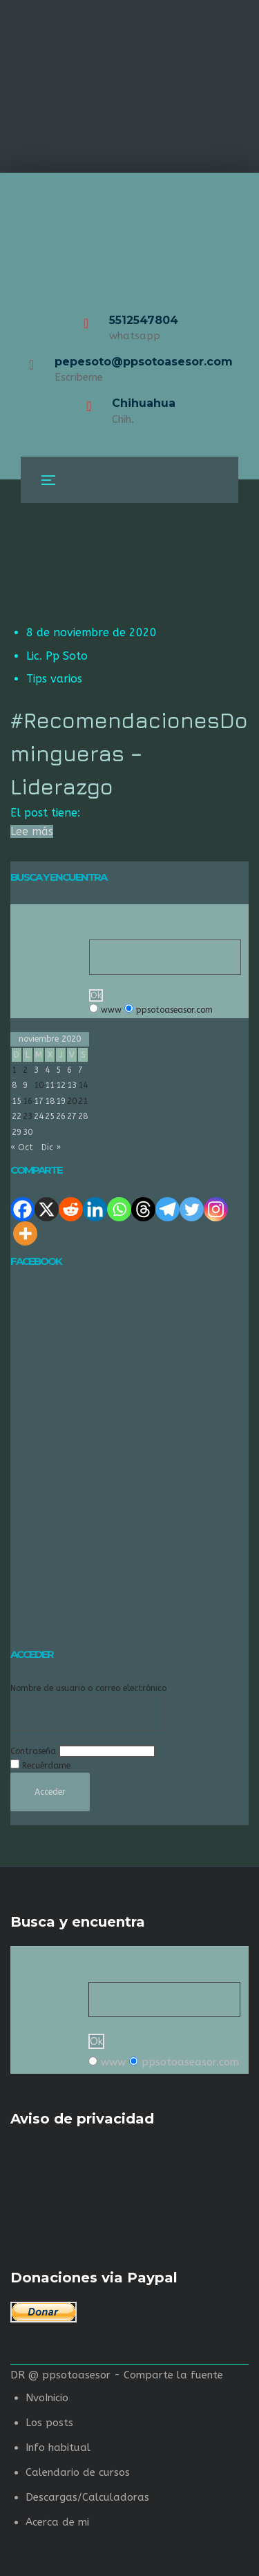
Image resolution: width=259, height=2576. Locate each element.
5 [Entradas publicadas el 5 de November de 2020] (58, 1070)
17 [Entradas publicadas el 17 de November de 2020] (39, 1101)
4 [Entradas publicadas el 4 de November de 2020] (47, 1070)
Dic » (51, 1147)
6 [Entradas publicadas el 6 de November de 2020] (69, 1070)
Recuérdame (46, 1766)
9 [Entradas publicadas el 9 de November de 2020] (25, 1085)
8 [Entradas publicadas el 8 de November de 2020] (14, 1085)
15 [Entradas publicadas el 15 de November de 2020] (16, 1101)
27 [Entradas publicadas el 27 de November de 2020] (72, 1116)
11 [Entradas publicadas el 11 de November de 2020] (50, 1085)
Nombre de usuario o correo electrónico (88, 1688)
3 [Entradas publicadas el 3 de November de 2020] (36, 1070)
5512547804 (143, 320)
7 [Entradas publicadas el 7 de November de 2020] (80, 1070)
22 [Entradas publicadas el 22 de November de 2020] (16, 1116)
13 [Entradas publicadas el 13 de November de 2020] (72, 1085)
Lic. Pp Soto (57, 655)
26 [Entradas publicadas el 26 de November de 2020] (61, 1116)
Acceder (50, 1792)
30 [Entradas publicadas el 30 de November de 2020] (27, 1132)
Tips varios (54, 678)
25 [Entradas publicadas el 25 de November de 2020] (50, 1116)
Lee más (31, 831)
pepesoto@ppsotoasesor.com (144, 361)
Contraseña (33, 1751)
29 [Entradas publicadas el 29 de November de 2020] (16, 1132)
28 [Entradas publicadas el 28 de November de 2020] (83, 1116)
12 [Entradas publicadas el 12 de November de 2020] (61, 1085)
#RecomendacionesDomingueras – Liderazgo (129, 753)
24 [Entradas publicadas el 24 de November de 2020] (39, 1116)
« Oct (21, 1147)
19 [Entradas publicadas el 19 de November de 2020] (61, 1101)
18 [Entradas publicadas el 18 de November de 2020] (50, 1101)
